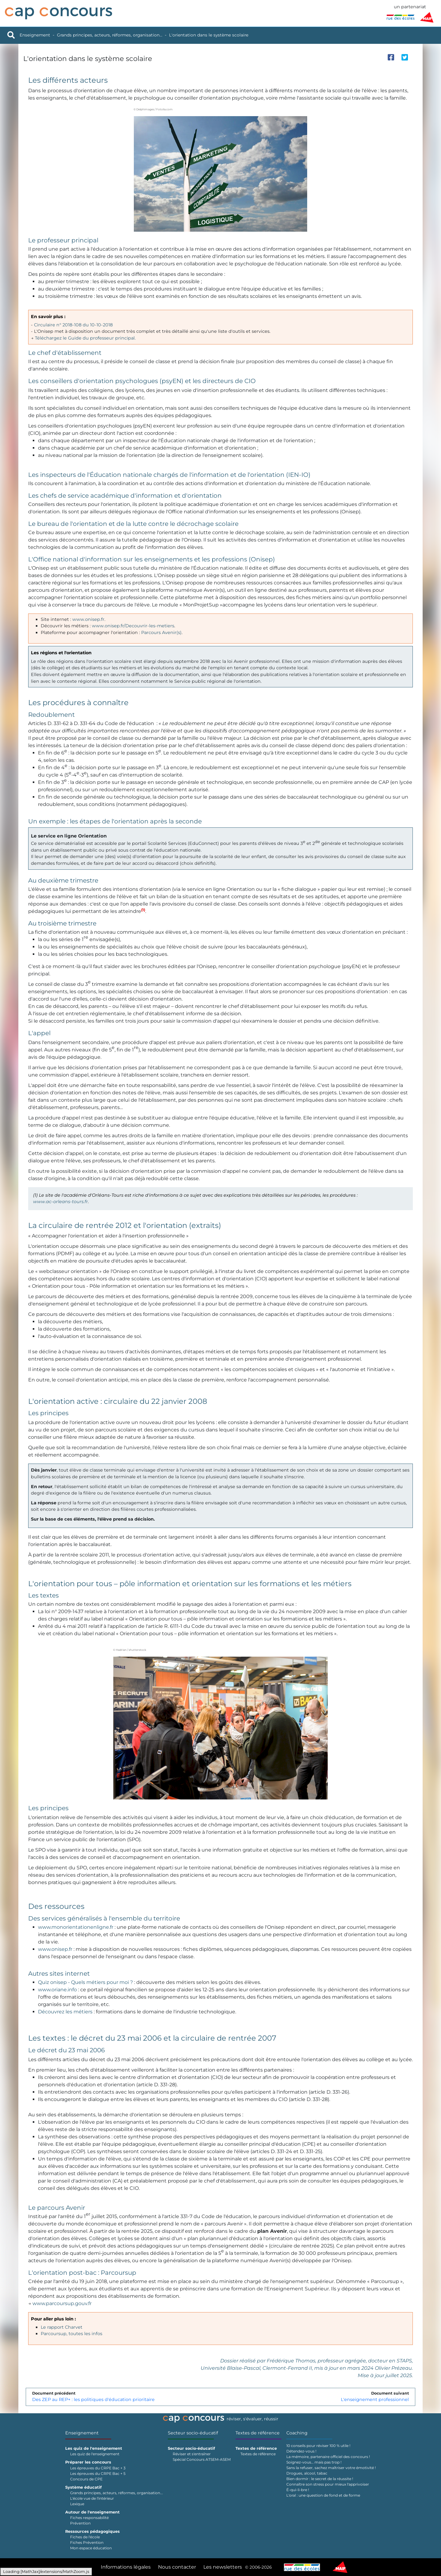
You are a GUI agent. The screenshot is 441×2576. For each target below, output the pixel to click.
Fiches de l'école (85, 2537)
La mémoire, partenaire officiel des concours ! (328, 2456)
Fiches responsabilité (89, 2517)
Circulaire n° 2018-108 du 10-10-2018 (73, 325)
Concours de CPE (86, 2479)
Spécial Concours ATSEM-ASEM (202, 2459)
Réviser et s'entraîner (192, 2454)
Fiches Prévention (87, 2542)
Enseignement (35, 34)
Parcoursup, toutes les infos (71, 2333)
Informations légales (126, 2567)
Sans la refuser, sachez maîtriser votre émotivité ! (331, 2467)
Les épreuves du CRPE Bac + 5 (98, 2473)
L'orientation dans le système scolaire (208, 34)
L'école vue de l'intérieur (92, 2498)
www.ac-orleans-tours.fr (60, 1201)
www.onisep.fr (88, 619)
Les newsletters (222, 2567)
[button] (143, 911)
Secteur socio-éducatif (193, 2433)
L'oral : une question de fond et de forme (323, 2495)
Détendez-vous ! (301, 2451)
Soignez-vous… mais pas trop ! (313, 2462)
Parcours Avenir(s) (161, 632)
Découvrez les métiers (65, 2012)
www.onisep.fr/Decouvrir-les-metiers (133, 626)
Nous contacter (177, 2567)
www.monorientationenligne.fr (75, 1927)
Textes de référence (258, 2433)
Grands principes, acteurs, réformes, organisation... (109, 34)
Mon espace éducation (91, 2548)
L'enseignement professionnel (375, 2399)
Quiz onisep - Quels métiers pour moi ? (85, 1982)
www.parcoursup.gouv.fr (62, 2303)
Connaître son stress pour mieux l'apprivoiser (327, 2484)
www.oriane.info (57, 1990)
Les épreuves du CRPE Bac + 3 (98, 2468)
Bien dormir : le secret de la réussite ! (319, 2478)
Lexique (77, 2504)
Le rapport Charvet (61, 2327)
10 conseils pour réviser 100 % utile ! (318, 2445)
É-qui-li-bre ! (297, 2489)
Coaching (296, 2433)
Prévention (80, 2523)
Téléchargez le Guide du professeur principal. (85, 338)
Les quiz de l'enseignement (94, 2454)
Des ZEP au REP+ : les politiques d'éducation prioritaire (93, 2399)
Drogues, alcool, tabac (306, 2473)
